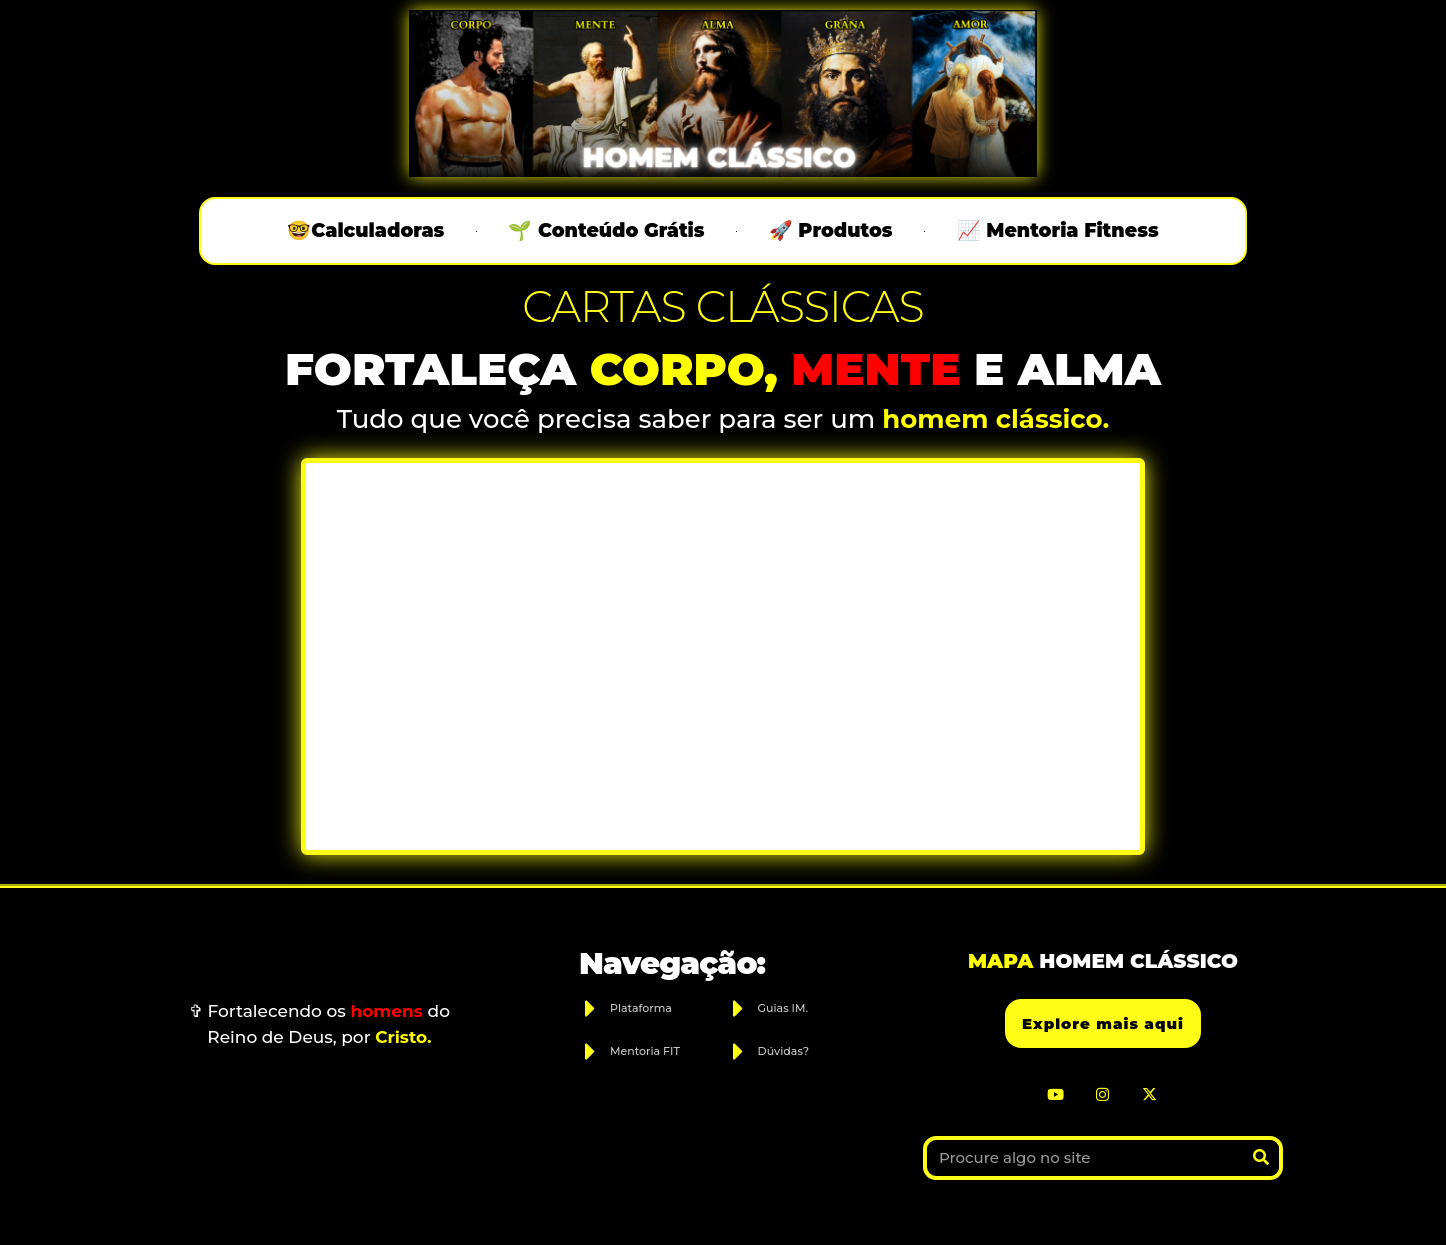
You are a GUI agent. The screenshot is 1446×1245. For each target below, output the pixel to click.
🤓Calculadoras (365, 230)
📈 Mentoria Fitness (1058, 230)
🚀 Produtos (831, 230)
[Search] (1261, 1163)
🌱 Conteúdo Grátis (606, 230)
